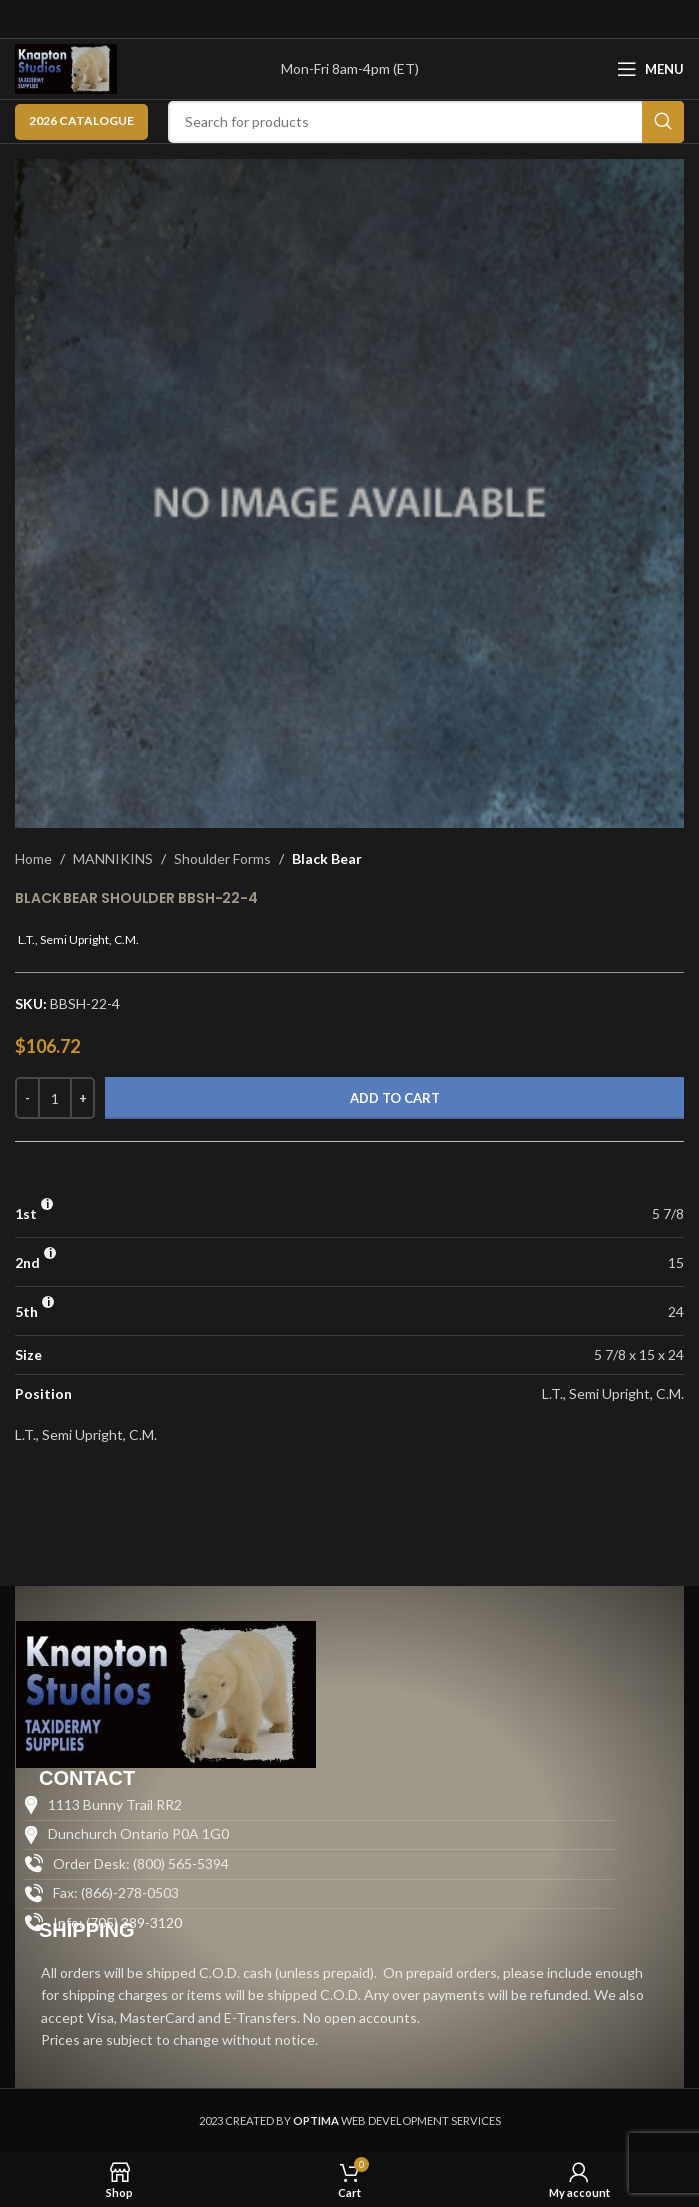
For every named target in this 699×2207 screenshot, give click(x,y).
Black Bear (327, 858)
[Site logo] (66, 67)
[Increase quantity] (82, 1098)
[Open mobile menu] (650, 69)
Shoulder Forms (222, 858)
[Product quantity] (55, 1098)
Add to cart (395, 1098)
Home (33, 858)
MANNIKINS (113, 858)
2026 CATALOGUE (81, 120)
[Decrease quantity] (27, 1098)
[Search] (426, 122)
